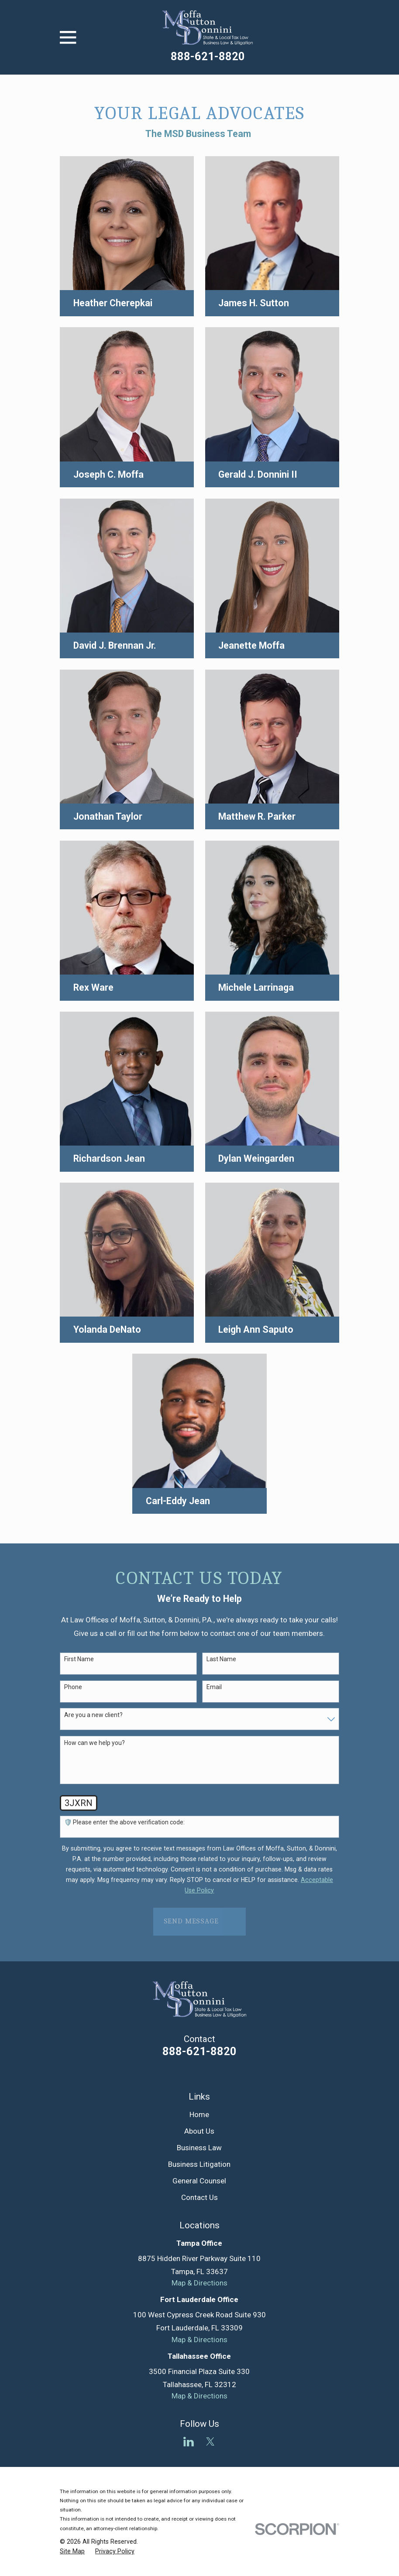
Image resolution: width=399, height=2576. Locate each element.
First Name (79, 1659)
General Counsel (199, 2180)
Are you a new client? (93, 1714)
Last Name (221, 1659)
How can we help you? (94, 1742)
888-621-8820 (208, 56)
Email (214, 1686)
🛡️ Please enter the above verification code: (124, 1822)
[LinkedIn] (188, 2441)
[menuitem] (72, 2551)
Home (199, 2114)
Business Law (199, 2147)
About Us (199, 2131)
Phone (73, 1686)
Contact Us (199, 2197)
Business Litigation (199, 2164)
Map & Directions (199, 2282)
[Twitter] (210, 2441)
